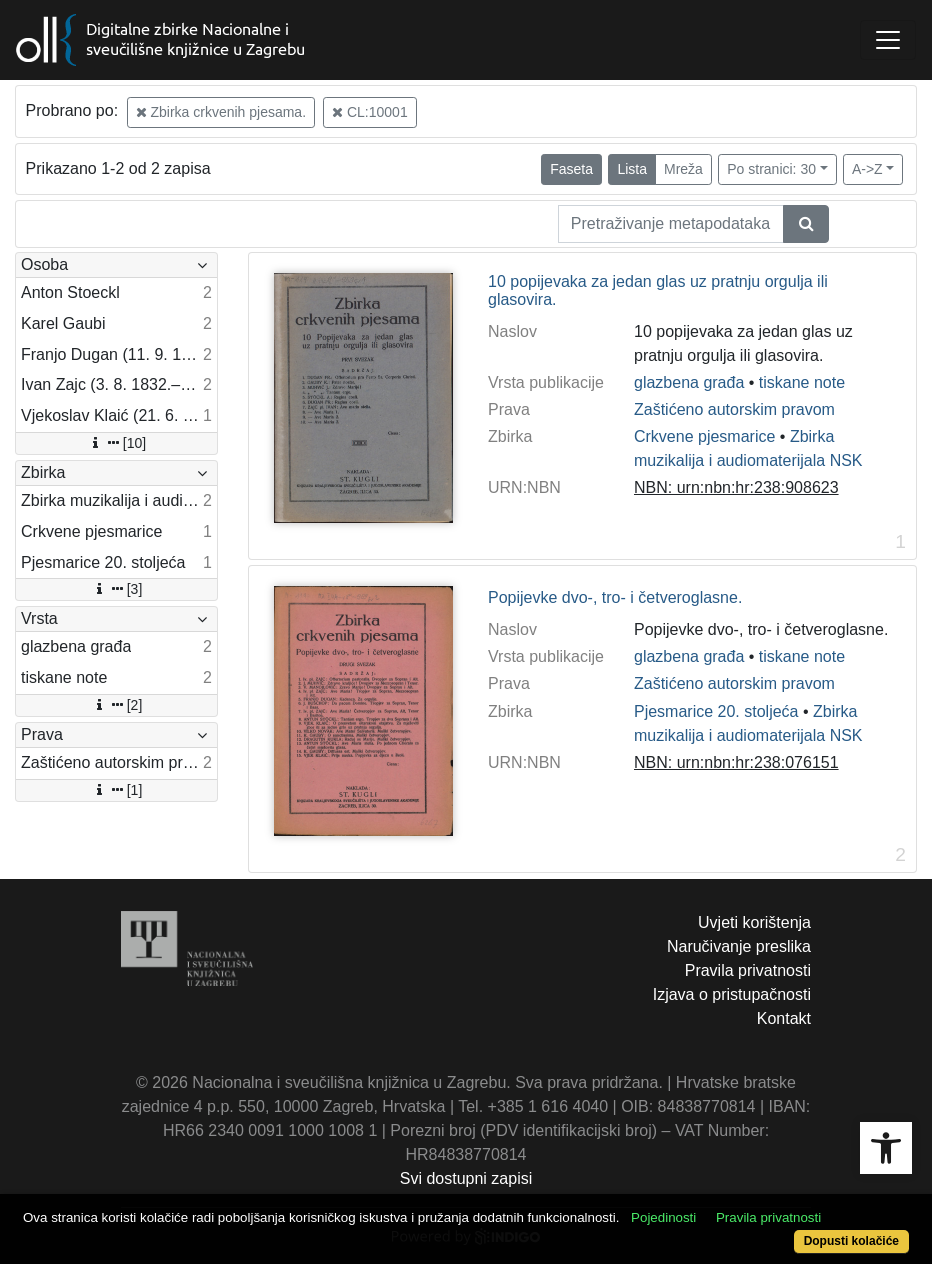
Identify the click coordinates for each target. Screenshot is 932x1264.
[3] (117, 589)
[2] (117, 705)
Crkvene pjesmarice (704, 436)
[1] (117, 790)
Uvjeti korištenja (754, 922)
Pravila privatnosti (748, 970)
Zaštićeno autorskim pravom (734, 409)
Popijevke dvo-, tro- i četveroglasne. (615, 597)
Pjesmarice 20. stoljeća (716, 711)
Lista (632, 169)
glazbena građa (689, 382)
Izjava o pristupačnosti (732, 994)
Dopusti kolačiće (851, 1241)
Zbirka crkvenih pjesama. (221, 112)
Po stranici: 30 (771, 169)
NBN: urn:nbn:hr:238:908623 (736, 487)
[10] (116, 443)
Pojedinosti (663, 1217)
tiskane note (802, 382)
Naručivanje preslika (739, 946)
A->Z (867, 169)
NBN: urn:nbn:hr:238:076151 (736, 762)
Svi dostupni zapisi (466, 1178)
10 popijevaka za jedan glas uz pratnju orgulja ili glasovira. (658, 290)
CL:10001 (370, 112)
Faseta (571, 169)
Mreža (683, 169)
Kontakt (784, 1018)
